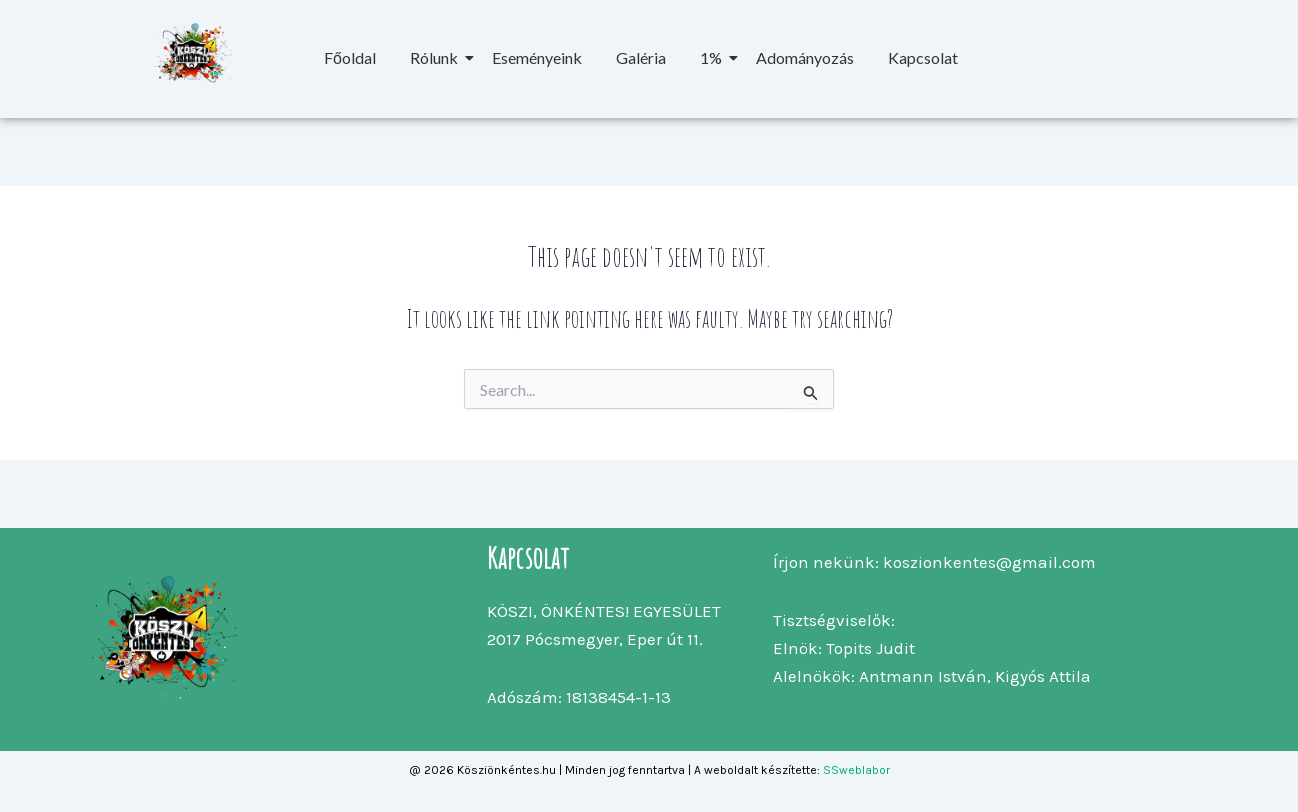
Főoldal (350, 57)
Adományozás (805, 57)
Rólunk (437, 57)
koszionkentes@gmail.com (989, 562)
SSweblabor (856, 770)
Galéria (641, 57)
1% (714, 57)
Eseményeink (537, 57)
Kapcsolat (923, 57)
